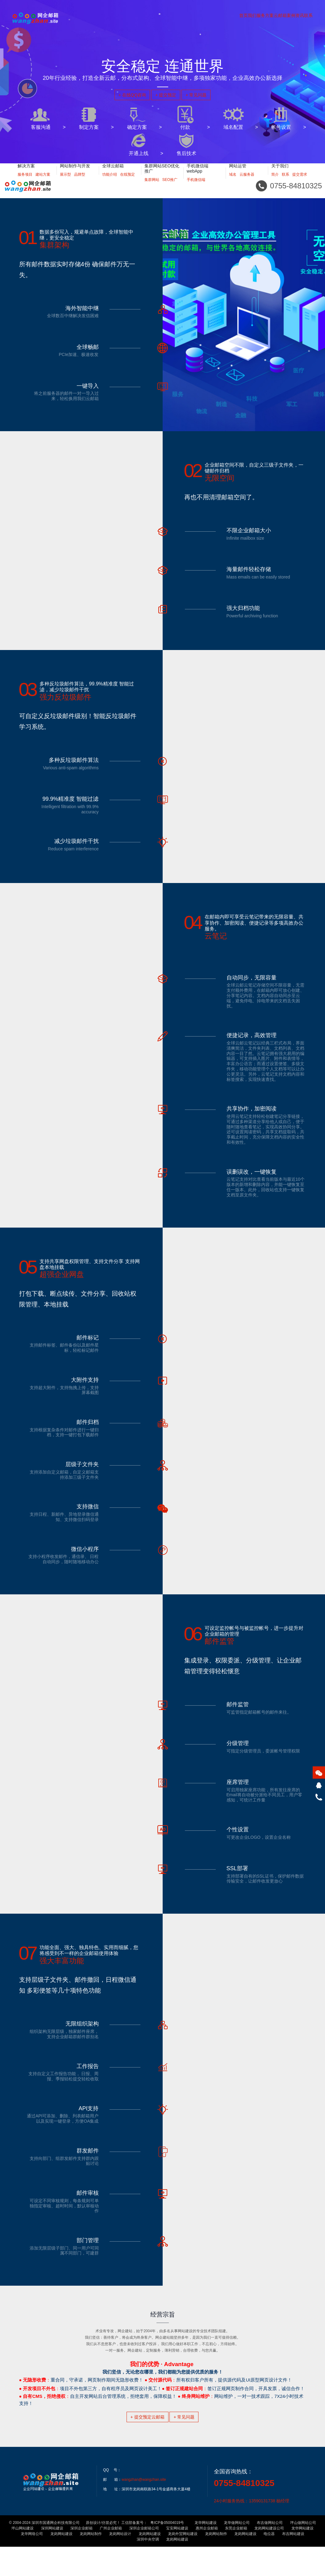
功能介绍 (109, 182)
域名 (232, 182)
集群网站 (151, 187)
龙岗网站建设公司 (269, 2557)
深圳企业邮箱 (81, 2557)
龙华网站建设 (205, 2552)
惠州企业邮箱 (207, 2557)
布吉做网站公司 (270, 2552)
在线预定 (127, 182)
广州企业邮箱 (111, 2557)
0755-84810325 (244, 2512)
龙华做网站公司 (237, 2552)
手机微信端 (196, 187)
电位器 (269, 2563)
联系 (285, 182)
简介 (275, 182)
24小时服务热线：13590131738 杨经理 (251, 2529)
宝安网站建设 (177, 2557)
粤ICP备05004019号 (167, 2552)
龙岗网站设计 (120, 2563)
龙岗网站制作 (91, 2563)
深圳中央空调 (148, 2568)
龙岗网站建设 (61, 2563)
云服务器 (247, 182)
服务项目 (25, 182)
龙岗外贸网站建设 (183, 2563)
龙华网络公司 (32, 2563)
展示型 (65, 182)
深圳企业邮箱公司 (144, 2557)
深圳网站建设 (52, 2557)
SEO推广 (169, 187)
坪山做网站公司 (303, 2552)
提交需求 (299, 182)
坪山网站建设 (22, 2557)
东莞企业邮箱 (236, 2557)
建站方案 (42, 182)
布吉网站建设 (293, 2563)
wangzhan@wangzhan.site (144, 2509)
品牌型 (79, 182)
